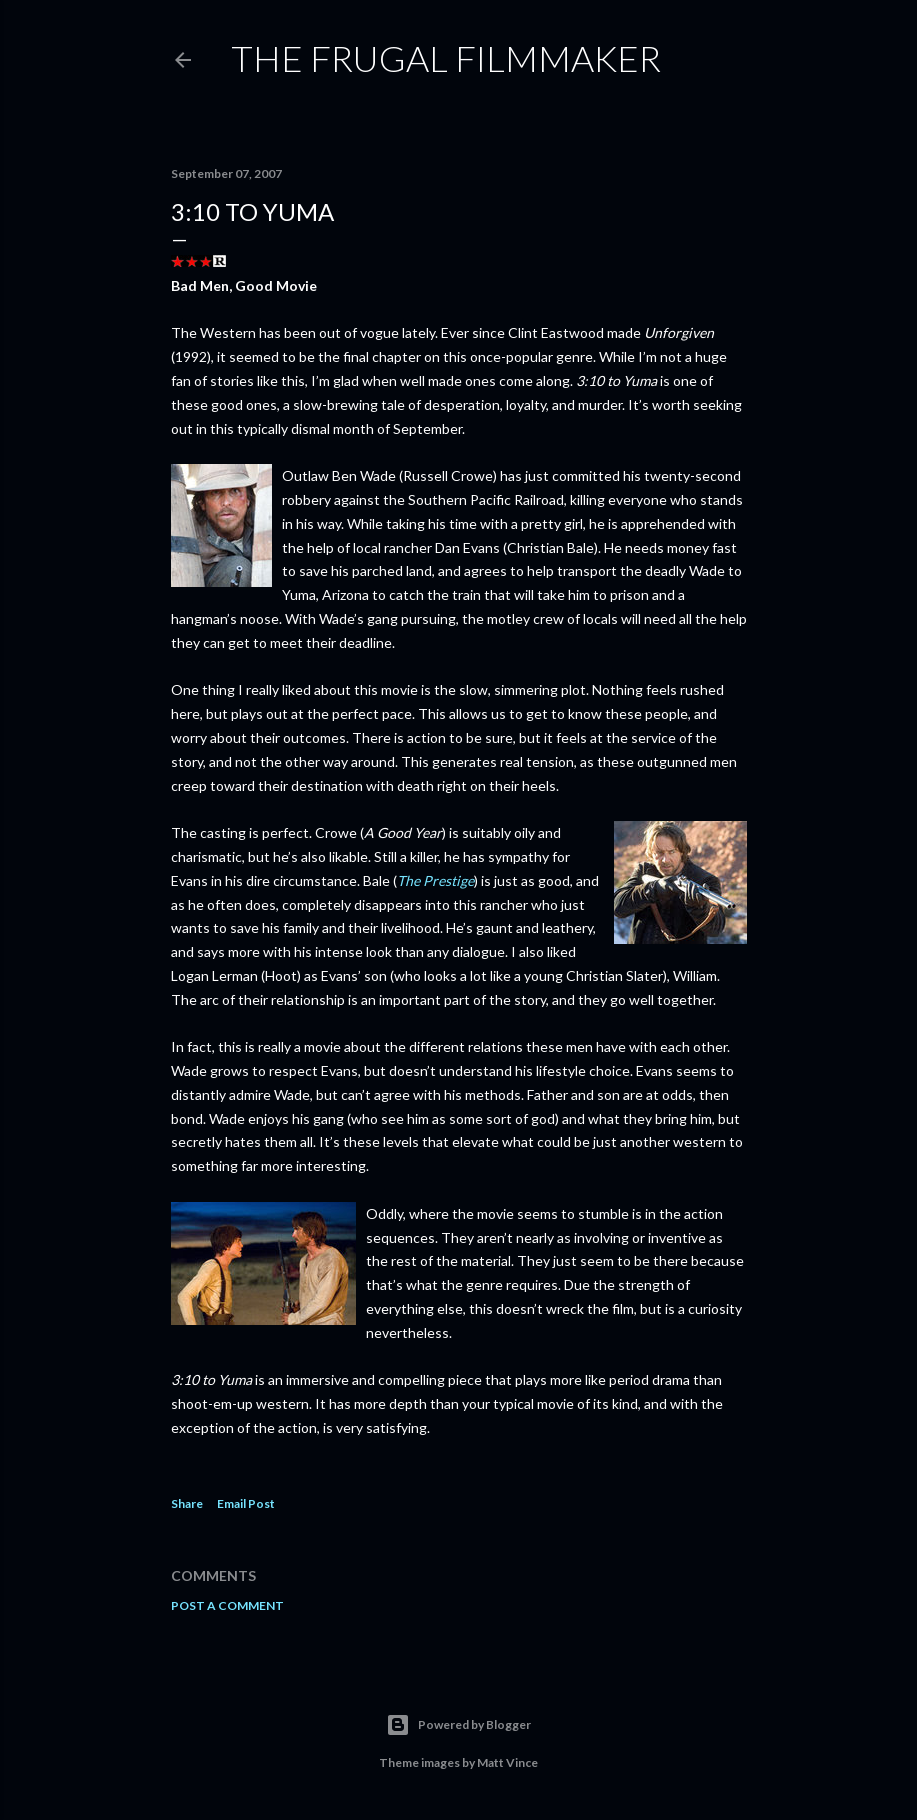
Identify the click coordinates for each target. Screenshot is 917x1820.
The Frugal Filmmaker (446, 58)
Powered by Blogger (458, 1725)
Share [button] (187, 1503)
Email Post (246, 1503)
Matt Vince (507, 1762)
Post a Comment (227, 1605)
